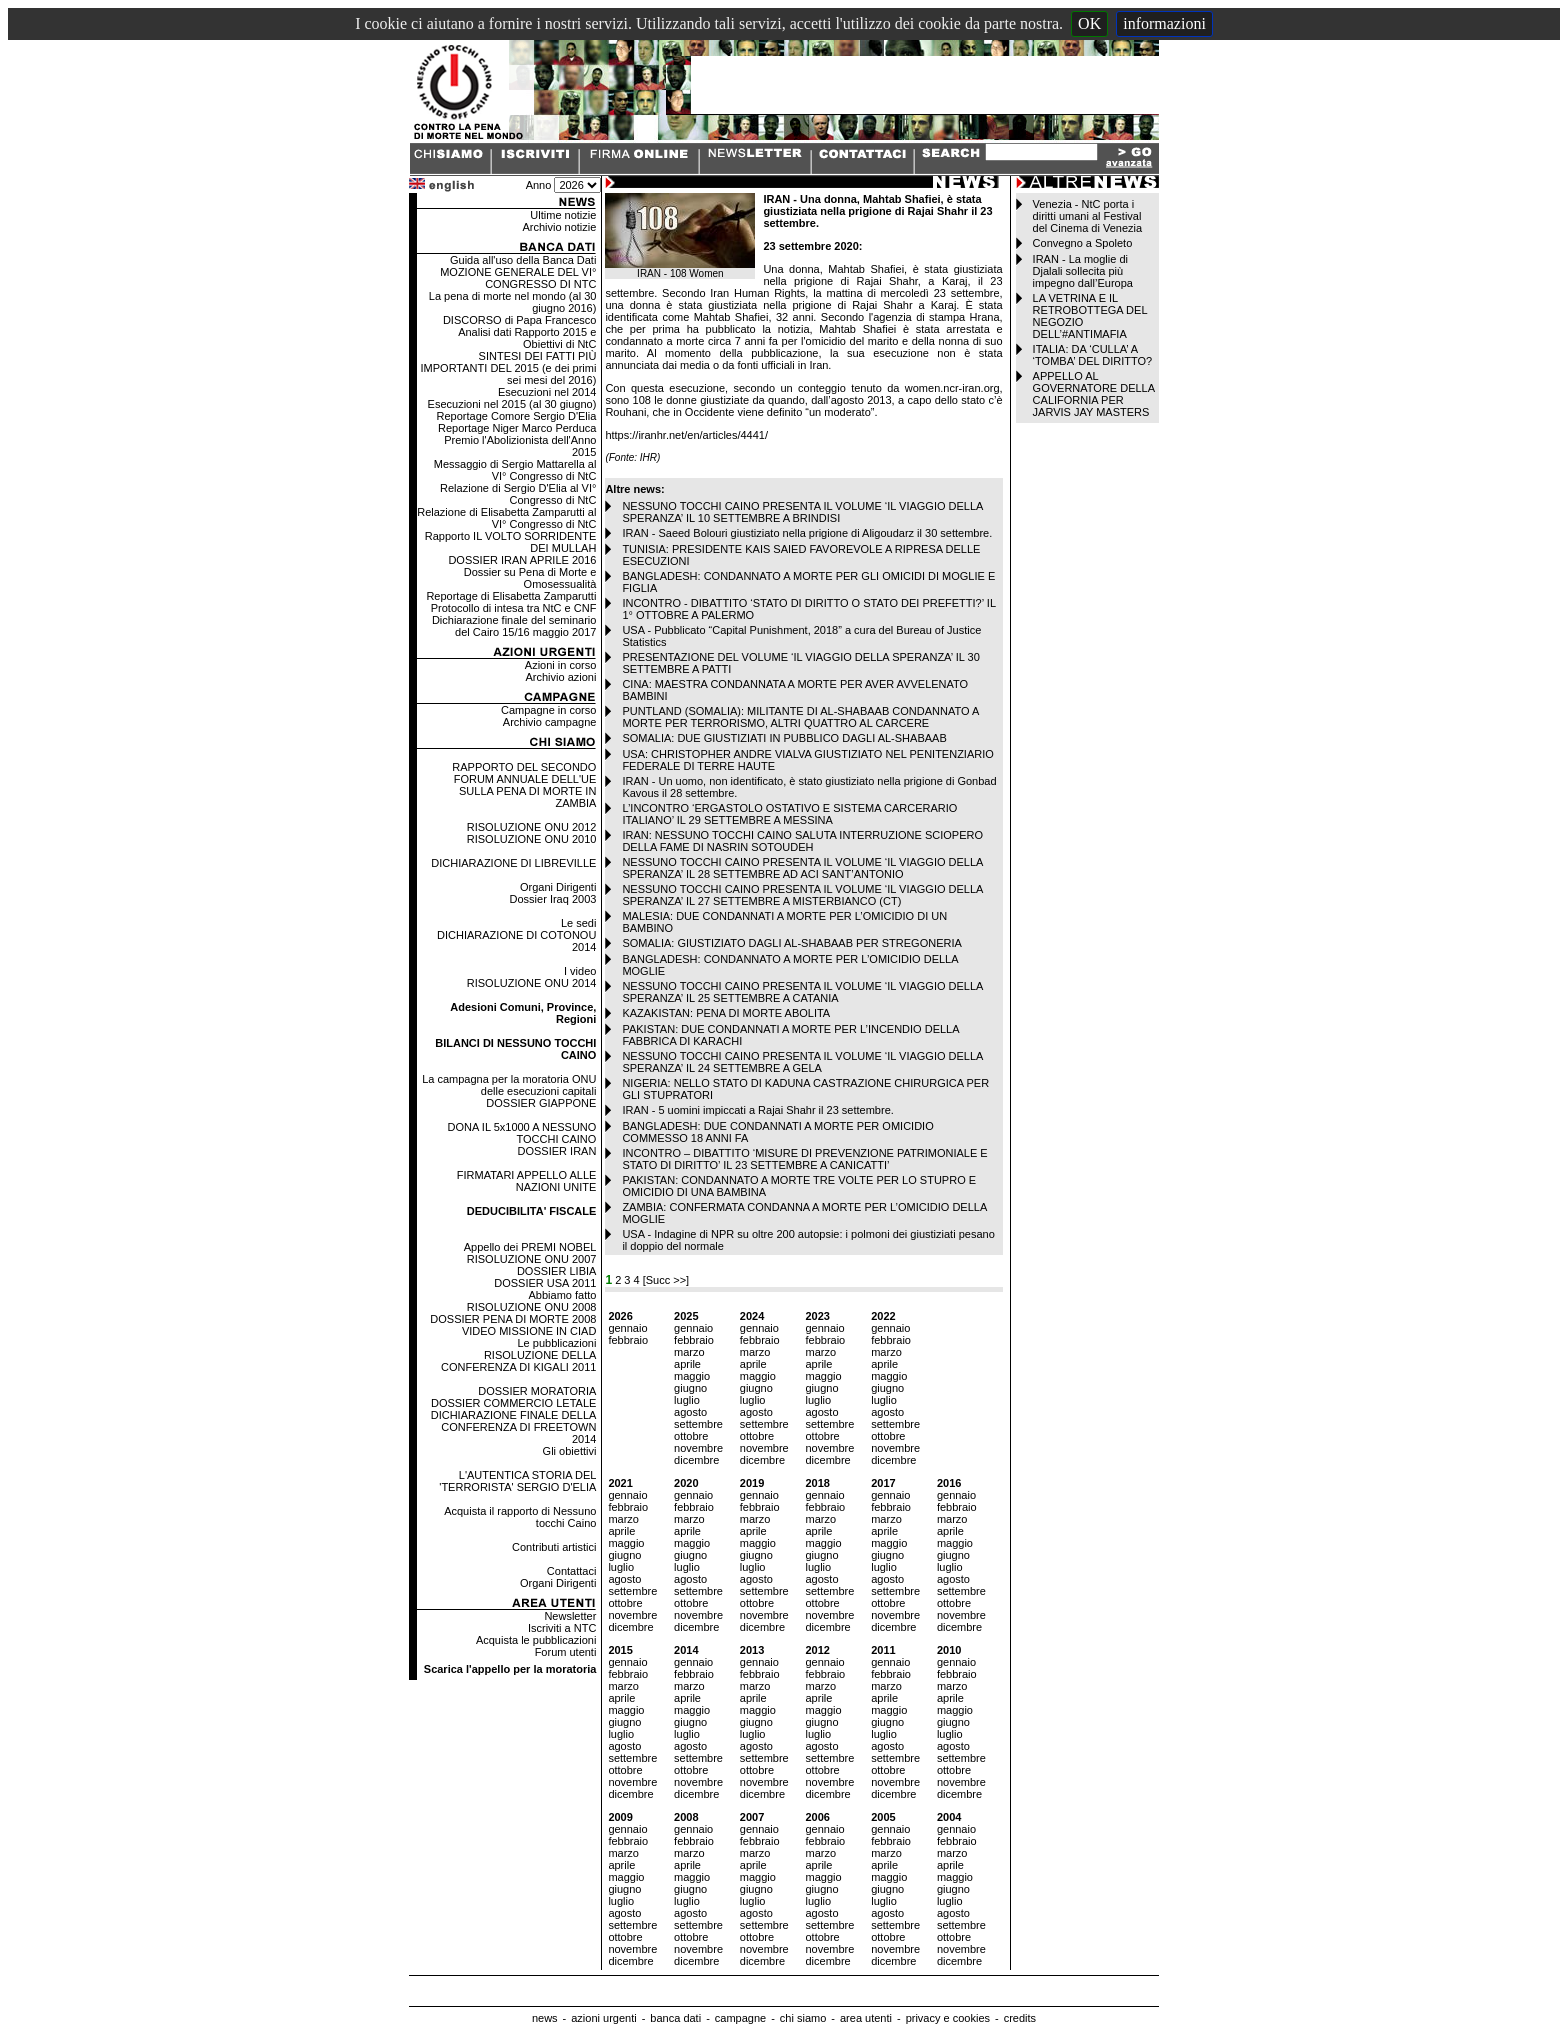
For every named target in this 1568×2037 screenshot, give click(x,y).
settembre (698, 1424)
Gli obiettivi (570, 1451)
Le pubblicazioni (556, 1343)
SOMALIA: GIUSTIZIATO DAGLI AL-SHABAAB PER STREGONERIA (791, 943)
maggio (692, 1376)
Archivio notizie (559, 227)
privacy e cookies (948, 2018)
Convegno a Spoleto (1083, 243)
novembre (698, 1448)
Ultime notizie (563, 215)
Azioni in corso (561, 665)
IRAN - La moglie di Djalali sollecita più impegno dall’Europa (1083, 271)
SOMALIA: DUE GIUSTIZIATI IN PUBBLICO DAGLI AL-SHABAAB (784, 738)
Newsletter (570, 1616)
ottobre (691, 1436)
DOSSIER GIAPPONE (541, 1103)
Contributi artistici (554, 1547)
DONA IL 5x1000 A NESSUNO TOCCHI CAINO (522, 1133)
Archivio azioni (560, 677)
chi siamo (803, 2018)
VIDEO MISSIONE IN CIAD (529, 1331)
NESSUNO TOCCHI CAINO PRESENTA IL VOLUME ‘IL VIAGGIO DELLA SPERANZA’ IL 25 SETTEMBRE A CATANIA (802, 992)
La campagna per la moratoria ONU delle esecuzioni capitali (509, 1085)
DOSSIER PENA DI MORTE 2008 (513, 1319)
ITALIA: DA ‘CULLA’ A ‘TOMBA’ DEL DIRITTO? (1093, 355)
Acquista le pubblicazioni (536, 1640)
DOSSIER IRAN (557, 1151)
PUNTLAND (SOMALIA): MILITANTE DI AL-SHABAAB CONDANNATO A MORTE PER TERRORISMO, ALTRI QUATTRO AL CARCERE (800, 717)
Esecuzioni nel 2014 (547, 392)
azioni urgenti (603, 2018)
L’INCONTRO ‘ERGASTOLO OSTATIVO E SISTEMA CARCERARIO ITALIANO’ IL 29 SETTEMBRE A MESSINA (789, 814)
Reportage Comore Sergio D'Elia (517, 416)
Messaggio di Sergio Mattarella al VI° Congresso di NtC (515, 470)
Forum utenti (566, 1652)
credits (1020, 2018)
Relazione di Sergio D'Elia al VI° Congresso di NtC (518, 494)
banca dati (675, 2018)
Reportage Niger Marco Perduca (517, 428)
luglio (687, 1400)
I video (580, 971)
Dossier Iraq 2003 (553, 899)
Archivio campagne (550, 722)
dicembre (696, 1460)
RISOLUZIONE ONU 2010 (532, 839)
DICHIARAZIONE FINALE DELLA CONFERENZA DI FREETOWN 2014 (514, 1427)
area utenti (866, 2018)
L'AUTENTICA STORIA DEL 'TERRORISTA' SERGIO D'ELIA (517, 1481)
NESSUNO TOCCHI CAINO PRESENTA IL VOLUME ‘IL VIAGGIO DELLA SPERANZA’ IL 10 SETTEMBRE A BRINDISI (802, 512)
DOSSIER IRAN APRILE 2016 (522, 560)
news (545, 2018)
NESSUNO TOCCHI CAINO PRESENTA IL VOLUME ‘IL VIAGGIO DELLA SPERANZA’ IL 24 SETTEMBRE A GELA (802, 1062)
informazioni (1164, 23)
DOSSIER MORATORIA (537, 1391)
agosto (690, 1412)
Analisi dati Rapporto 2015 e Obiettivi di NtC (527, 338)
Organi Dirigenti (558, 887)
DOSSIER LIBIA (556, 1271)
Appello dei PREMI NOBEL (530, 1247)
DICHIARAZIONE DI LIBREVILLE (513, 863)
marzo (689, 1352)
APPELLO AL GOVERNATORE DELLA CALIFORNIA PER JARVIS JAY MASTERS (1094, 394)
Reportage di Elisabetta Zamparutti (511, 596)
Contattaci (572, 1571)
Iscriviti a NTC (562, 1628)
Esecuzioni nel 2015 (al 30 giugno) (512, 404)
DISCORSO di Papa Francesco (519, 320)
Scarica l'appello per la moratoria (510, 1669)
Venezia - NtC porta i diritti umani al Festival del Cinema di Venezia (1087, 216)
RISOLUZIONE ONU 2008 (532, 1307)
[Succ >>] (666, 1280)
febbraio (628, 1340)
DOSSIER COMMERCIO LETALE (513, 1403)
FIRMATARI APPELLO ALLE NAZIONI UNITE (527, 1181)
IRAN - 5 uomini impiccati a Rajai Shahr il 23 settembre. (757, 1110)
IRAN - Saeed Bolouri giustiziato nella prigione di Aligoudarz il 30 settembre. (807, 533)
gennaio (627, 1328)
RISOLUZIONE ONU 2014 (532, 983)
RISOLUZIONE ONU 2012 (532, 827)
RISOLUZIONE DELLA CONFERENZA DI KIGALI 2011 (518, 1361)
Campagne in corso (548, 710)
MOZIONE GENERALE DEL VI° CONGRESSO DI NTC (518, 278)
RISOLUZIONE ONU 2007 (532, 1259)
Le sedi (578, 923)
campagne (740, 2018)
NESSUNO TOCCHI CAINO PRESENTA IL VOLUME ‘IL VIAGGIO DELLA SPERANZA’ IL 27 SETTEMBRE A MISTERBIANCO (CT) (802, 895)
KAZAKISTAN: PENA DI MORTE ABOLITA (726, 1013)
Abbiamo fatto (563, 1295)
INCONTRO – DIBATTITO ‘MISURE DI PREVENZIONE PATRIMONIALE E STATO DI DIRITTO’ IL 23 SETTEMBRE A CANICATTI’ (804, 1159)
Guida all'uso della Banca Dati (523, 260)
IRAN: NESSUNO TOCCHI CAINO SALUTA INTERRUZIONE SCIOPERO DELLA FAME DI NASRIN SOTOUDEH (802, 841)
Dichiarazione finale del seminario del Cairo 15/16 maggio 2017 (514, 626)
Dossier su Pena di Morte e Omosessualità (530, 578)
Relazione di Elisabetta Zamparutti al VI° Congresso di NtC (506, 518)
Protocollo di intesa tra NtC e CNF (514, 608)
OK (1089, 23)
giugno (690, 1388)
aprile (687, 1364)
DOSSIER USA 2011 (545, 1283)
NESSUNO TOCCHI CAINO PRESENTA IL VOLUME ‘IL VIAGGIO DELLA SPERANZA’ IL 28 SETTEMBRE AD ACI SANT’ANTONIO (802, 868)
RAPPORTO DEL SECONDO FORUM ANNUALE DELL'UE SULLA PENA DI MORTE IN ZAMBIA (524, 785)
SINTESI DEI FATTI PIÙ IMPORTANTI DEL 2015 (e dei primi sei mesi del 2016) (509, 368)
